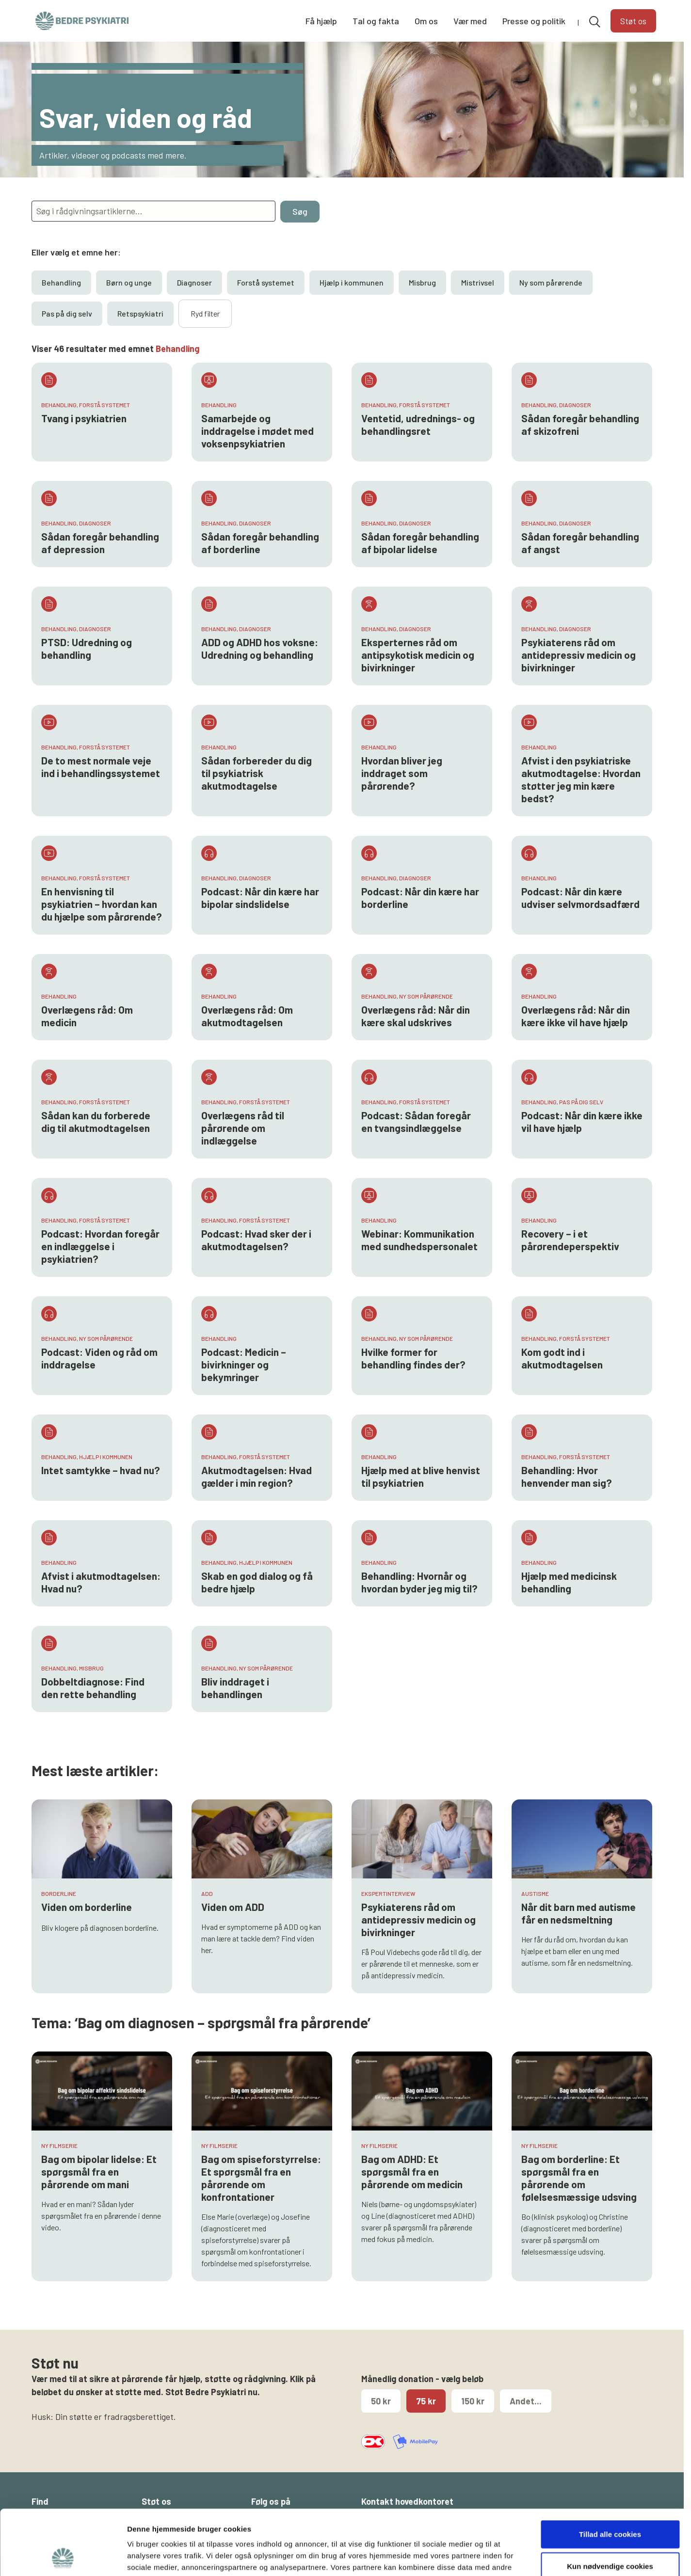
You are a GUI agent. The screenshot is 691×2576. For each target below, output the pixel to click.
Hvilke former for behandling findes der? (413, 1358)
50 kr (381, 2401)
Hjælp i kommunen (352, 282)
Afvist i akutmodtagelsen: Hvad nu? (101, 1582)
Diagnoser (194, 282)
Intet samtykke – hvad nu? (100, 1470)
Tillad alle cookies (610, 2473)
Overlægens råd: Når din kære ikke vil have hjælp (575, 1015)
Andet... (526, 2401)
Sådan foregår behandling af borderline (260, 542)
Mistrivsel (477, 282)
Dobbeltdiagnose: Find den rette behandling (93, 1687)
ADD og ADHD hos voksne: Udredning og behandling (259, 648)
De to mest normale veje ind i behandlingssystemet (100, 766)
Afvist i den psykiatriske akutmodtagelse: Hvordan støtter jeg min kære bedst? (581, 779)
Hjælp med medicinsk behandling (569, 1582)
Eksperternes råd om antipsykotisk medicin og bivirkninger (417, 654)
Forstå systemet (265, 282)
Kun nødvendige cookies (610, 2505)
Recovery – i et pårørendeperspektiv (570, 1239)
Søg (299, 211)
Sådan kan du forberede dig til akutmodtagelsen (95, 1121)
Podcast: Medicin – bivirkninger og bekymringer (243, 1364)
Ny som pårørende (550, 282)
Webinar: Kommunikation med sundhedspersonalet (419, 1239)
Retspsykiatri (140, 313)
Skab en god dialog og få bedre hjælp (257, 1582)
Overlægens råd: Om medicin (87, 1015)
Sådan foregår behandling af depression (100, 542)
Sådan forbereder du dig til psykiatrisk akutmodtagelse (256, 773)
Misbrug (422, 282)
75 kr (426, 2401)
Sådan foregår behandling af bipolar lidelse (420, 542)
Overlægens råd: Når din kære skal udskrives (415, 1015)
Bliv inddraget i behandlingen (235, 1687)
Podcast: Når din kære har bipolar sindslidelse (260, 897)
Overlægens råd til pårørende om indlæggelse (242, 1127)
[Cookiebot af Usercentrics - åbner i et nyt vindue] (62, 2557)
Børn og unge (129, 282)
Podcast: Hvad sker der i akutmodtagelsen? (256, 1239)
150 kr (472, 2401)
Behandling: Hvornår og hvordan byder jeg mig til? (419, 1582)
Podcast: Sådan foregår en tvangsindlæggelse (416, 1121)
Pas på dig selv (67, 313)
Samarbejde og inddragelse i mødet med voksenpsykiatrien (257, 430)
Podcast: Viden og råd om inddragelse (99, 1358)
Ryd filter (205, 313)
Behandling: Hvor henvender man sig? (566, 1476)
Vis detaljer (504, 2557)
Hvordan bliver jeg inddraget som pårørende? (401, 773)
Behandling (61, 282)
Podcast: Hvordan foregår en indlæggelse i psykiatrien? (100, 1246)
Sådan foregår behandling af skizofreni (580, 424)
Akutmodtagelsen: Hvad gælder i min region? (256, 1476)
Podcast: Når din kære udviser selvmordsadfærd (580, 897)
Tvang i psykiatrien (84, 418)
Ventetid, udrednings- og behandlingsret (418, 424)
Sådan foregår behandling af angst (580, 542)
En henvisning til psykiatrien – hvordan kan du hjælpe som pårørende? (101, 903)
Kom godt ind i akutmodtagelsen (562, 1358)
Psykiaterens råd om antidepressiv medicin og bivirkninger (578, 654)
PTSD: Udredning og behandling (86, 648)
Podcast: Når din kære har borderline (420, 897)
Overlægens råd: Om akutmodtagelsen (247, 1015)
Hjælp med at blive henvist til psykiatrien (420, 1476)
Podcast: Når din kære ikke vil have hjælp (582, 1121)
